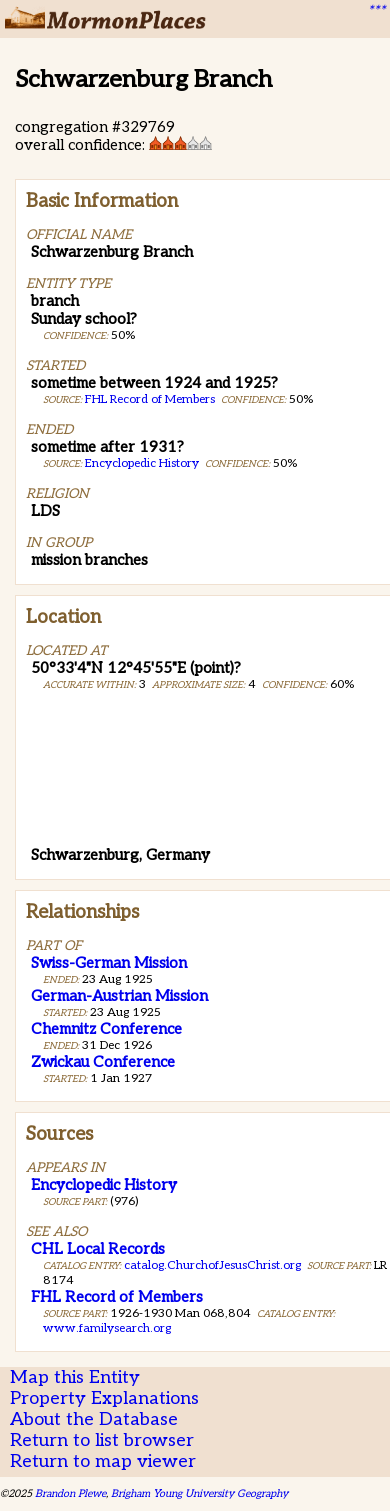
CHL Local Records (98, 1249)
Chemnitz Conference (106, 1029)
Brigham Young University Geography (199, 1493)
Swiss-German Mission (109, 963)
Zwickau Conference (103, 1062)
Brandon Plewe (70, 1493)
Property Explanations (104, 1398)
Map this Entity (75, 1377)
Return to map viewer (103, 1461)
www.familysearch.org (107, 1328)
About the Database (94, 1419)
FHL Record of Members (150, 399)
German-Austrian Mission (119, 996)
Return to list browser (102, 1440)
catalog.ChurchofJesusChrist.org (212, 1265)
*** (376, 11)
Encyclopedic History (142, 463)
